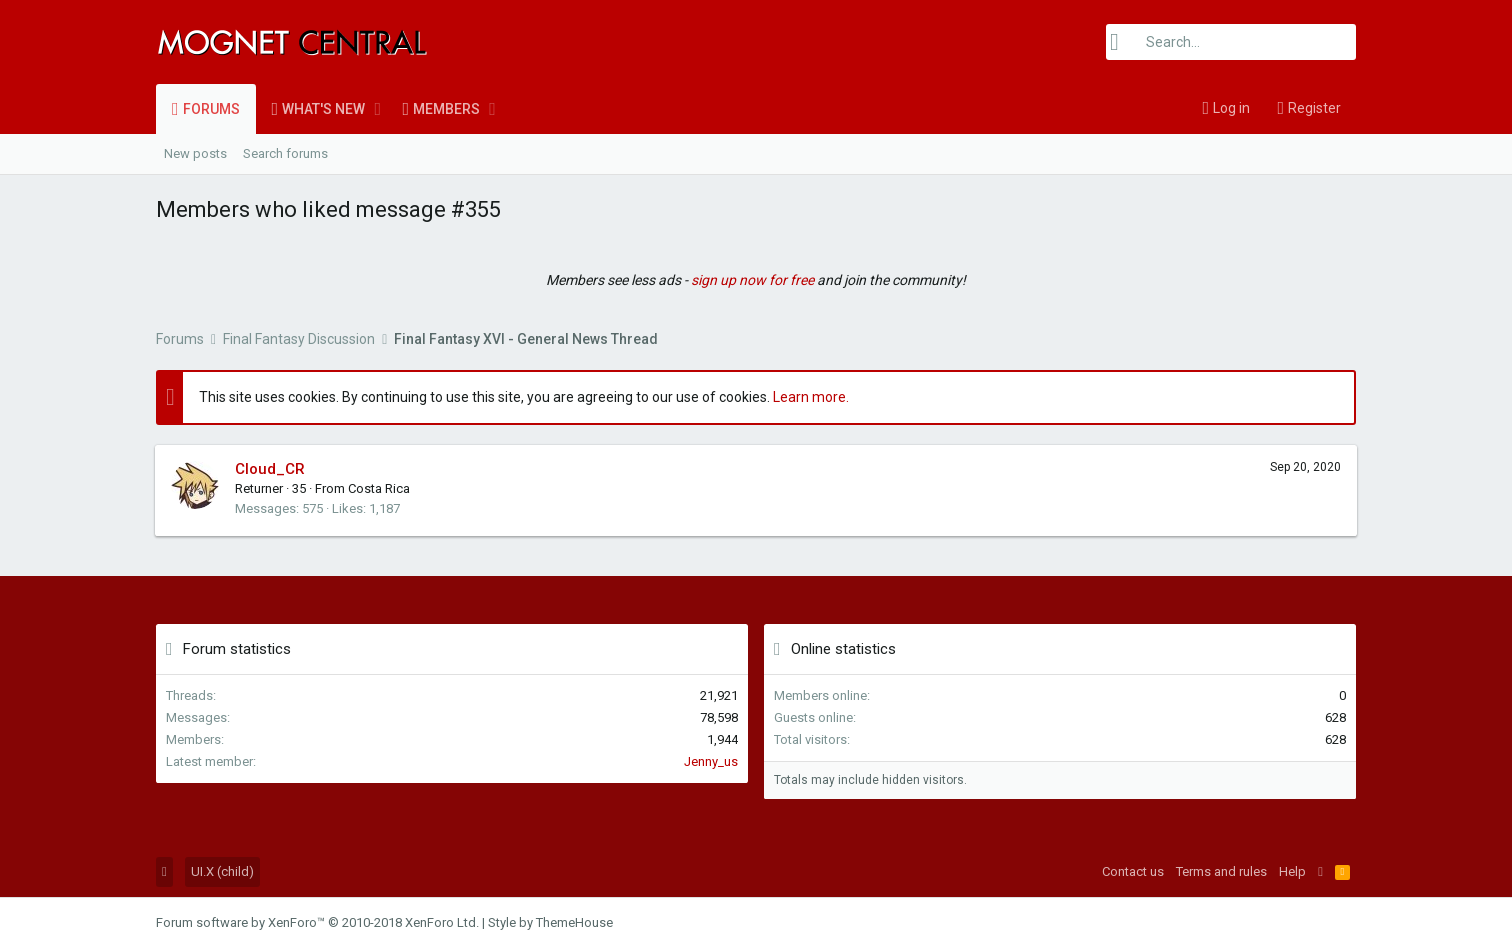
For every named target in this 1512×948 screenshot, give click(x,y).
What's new (323, 109)
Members (446, 109)
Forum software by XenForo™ (317, 922)
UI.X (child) (222, 871)
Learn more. (811, 397)
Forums (211, 109)
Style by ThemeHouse (550, 922)
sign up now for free (752, 280)
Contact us (1133, 871)
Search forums (285, 153)
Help (1292, 871)
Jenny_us (711, 761)
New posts (195, 153)
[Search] (1231, 42)
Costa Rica (380, 488)
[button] (377, 109)
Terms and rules (1221, 871)
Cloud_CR (271, 469)
